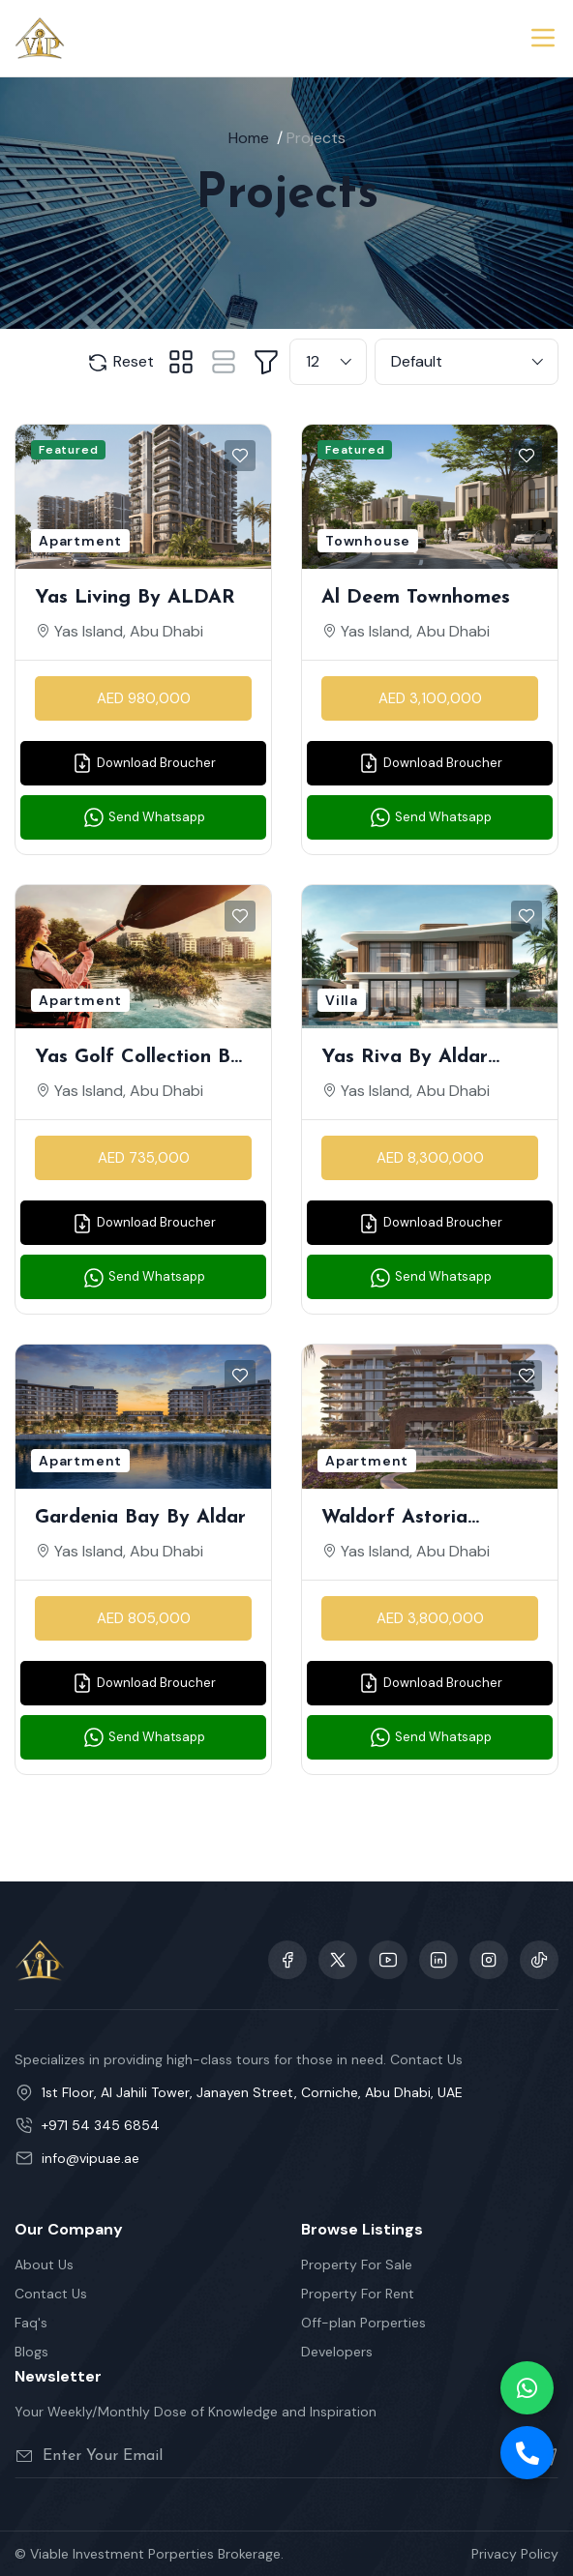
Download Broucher (143, 763)
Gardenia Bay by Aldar (140, 1517)
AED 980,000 (144, 698)
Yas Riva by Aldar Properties (404, 1059)
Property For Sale (356, 2264)
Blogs (31, 2351)
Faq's (31, 2322)
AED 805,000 (144, 1618)
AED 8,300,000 (430, 1158)
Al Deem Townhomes (415, 597)
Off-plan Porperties (363, 2322)
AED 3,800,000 (430, 1618)
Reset (120, 362)
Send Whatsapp (143, 817)
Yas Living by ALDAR (135, 597)
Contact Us (51, 2293)
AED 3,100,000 (430, 698)
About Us (44, 2264)
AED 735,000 (144, 1158)
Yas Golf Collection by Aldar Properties (138, 1059)
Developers (337, 2351)
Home (248, 138)
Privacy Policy (514, 2553)
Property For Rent (357, 2293)
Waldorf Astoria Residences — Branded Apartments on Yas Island (423, 1519)
